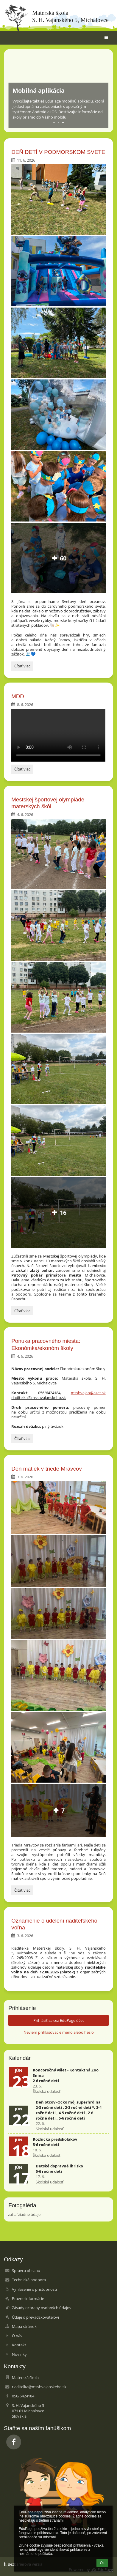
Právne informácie (28, 2298)
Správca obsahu (26, 2270)
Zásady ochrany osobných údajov (41, 2307)
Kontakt (19, 2344)
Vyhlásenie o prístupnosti (34, 2289)
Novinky (19, 2354)
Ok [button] (102, 2563)
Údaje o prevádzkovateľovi (35, 2317)
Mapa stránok (24, 2326)
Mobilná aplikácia (39, 90)
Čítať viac (23, 667)
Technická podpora (29, 2279)
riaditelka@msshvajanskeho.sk (39, 2386)
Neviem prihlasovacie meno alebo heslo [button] (59, 2032)
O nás (17, 2335)
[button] (106, 38)
